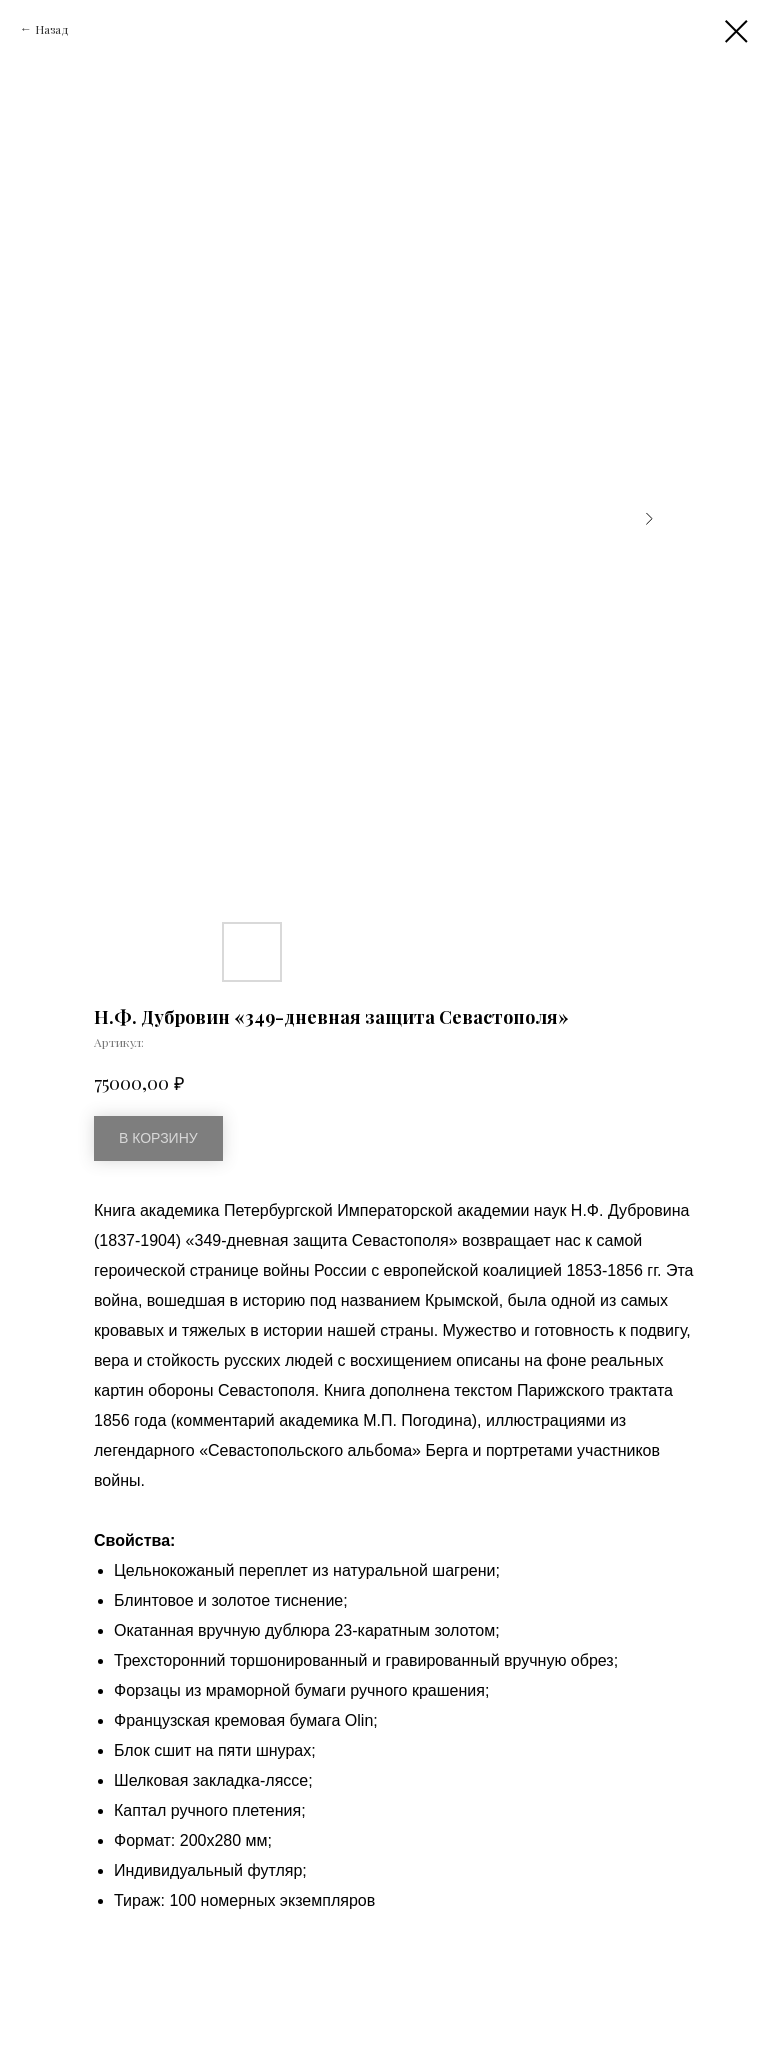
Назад (52, 29)
